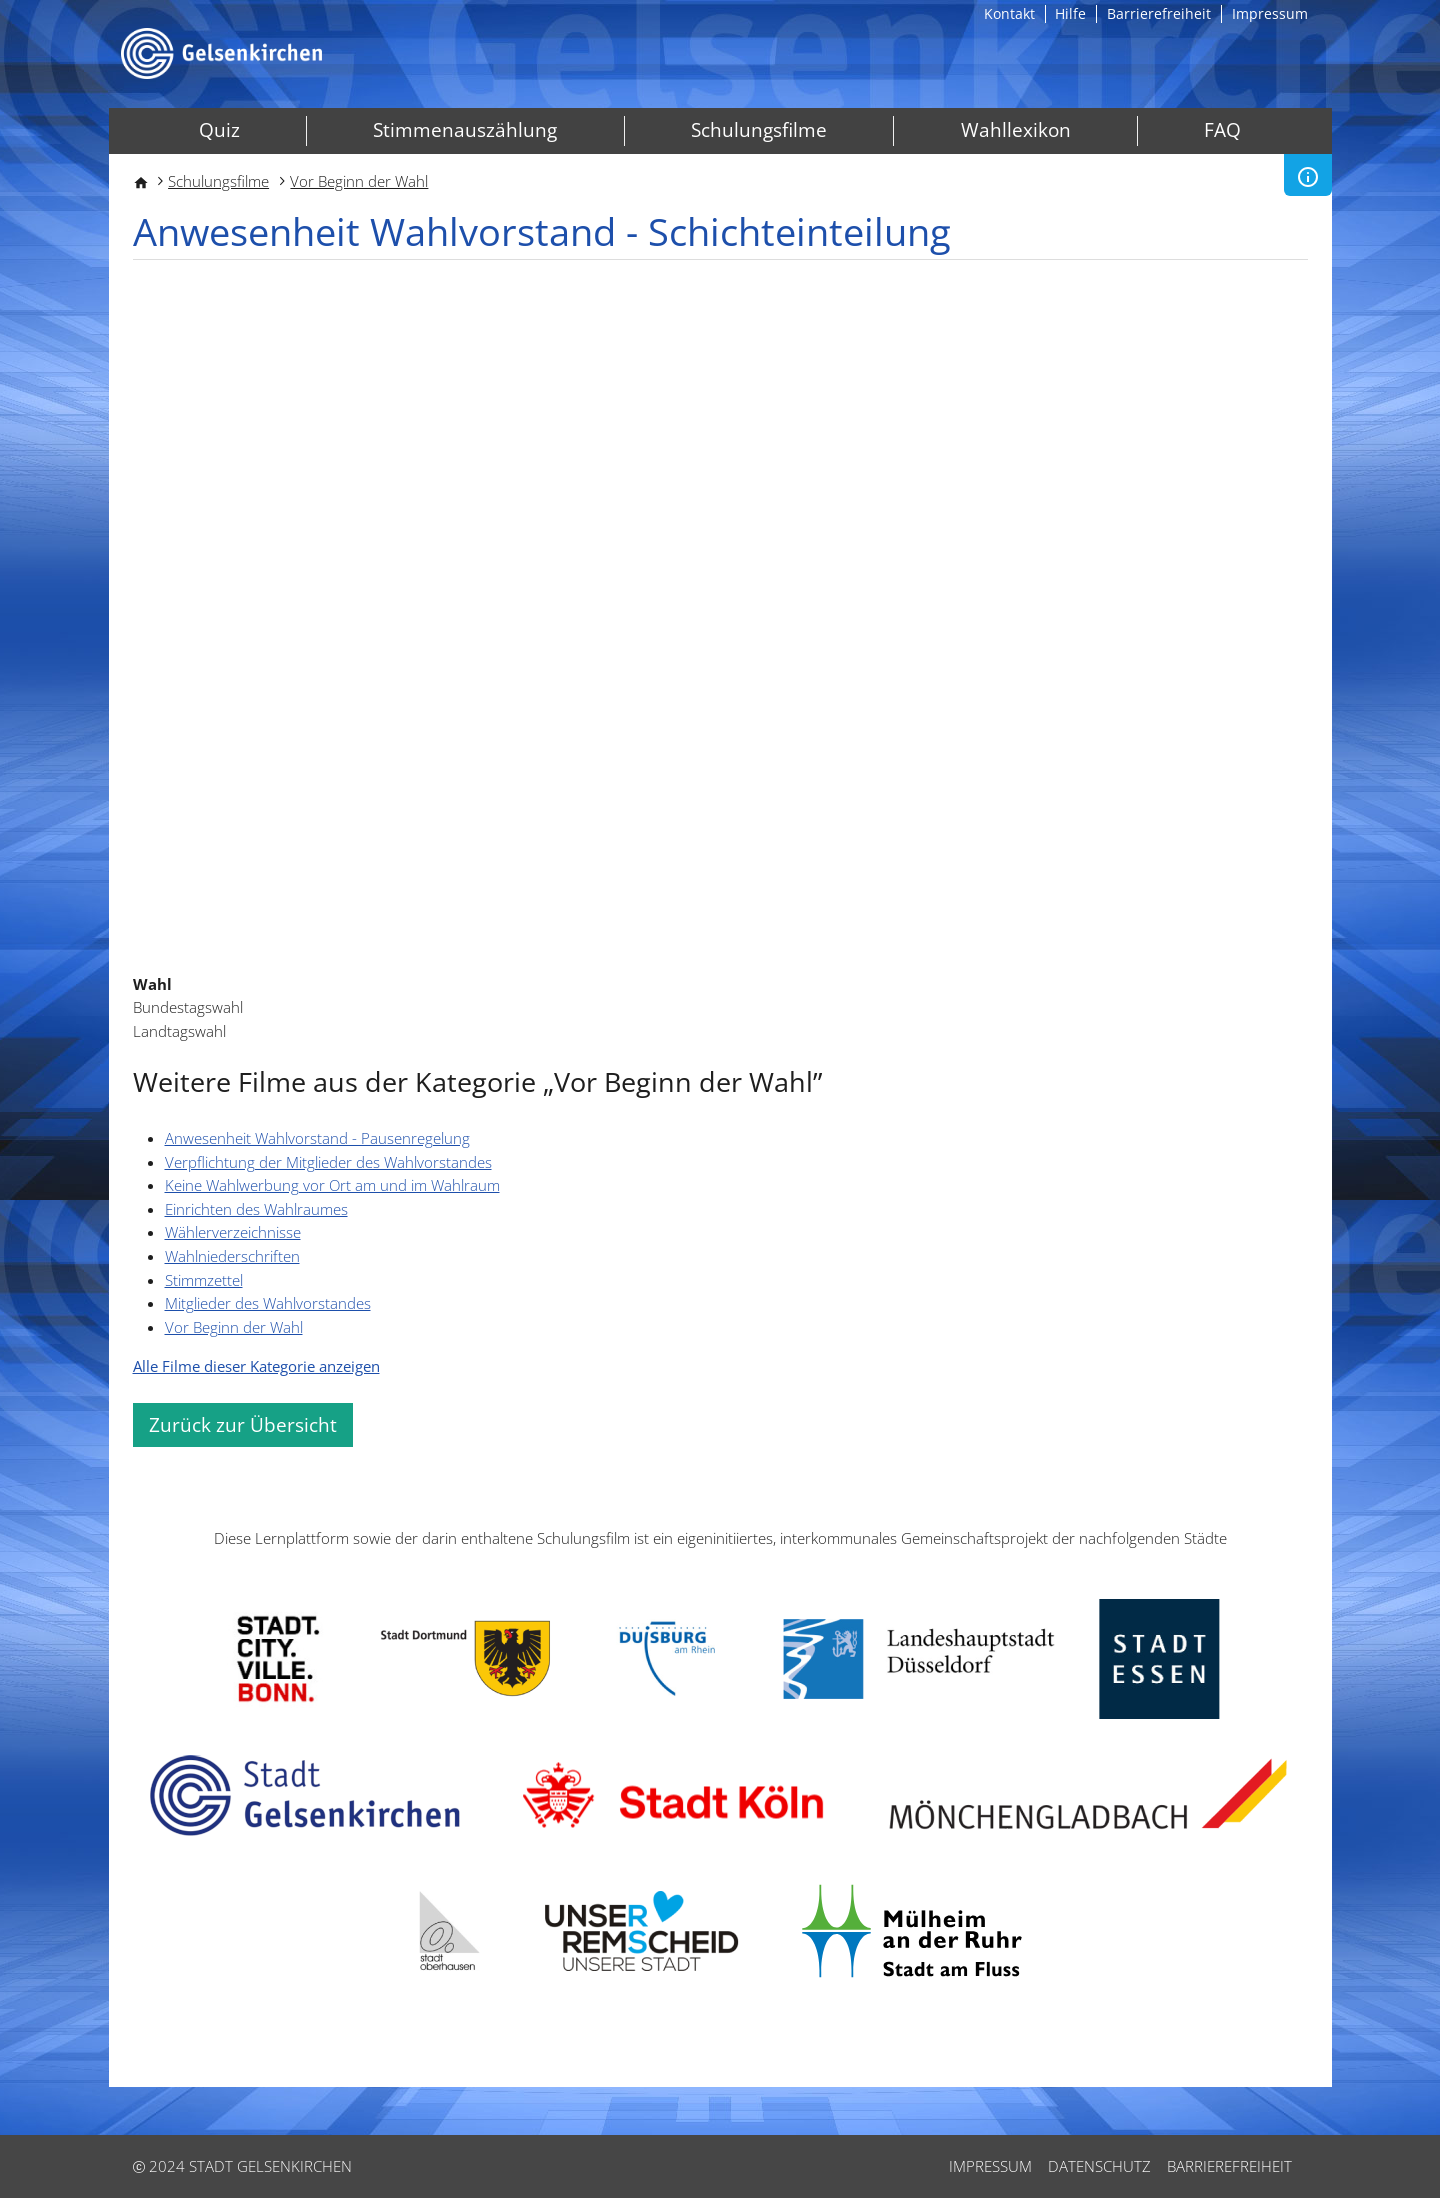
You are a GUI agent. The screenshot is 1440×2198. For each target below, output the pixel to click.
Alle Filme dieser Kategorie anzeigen (256, 1366)
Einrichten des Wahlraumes (256, 1209)
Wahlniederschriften (232, 1256)
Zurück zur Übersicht (243, 1425)
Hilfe (1070, 14)
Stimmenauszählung (465, 130)
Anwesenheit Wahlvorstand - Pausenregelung (317, 1138)
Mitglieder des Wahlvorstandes (268, 1303)
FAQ (1222, 130)
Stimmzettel (204, 1280)
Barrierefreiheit (1159, 14)
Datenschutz (1099, 2166)
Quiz (219, 130)
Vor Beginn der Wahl (359, 181)
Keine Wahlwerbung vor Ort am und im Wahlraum (332, 1185)
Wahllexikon (1016, 130)
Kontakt (1009, 14)
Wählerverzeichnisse (233, 1232)
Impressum (1270, 14)
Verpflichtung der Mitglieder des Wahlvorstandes (328, 1162)
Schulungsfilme (759, 130)
